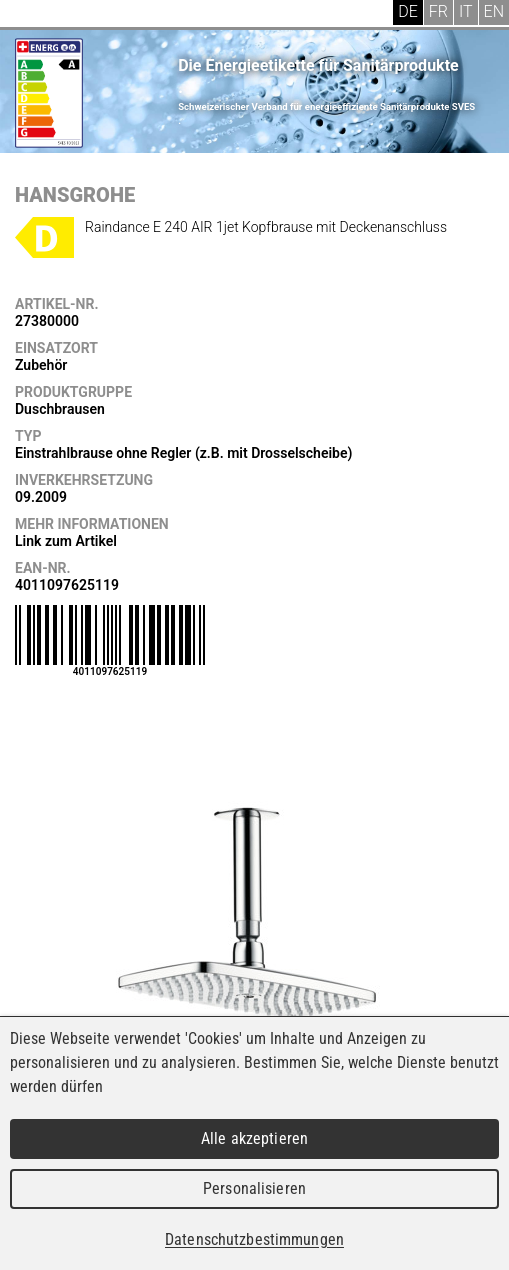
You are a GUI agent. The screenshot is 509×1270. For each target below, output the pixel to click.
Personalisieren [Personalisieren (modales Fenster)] (254, 1188)
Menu (30, 15)
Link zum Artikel (66, 541)
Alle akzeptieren (254, 1138)
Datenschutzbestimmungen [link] (254, 1239)
